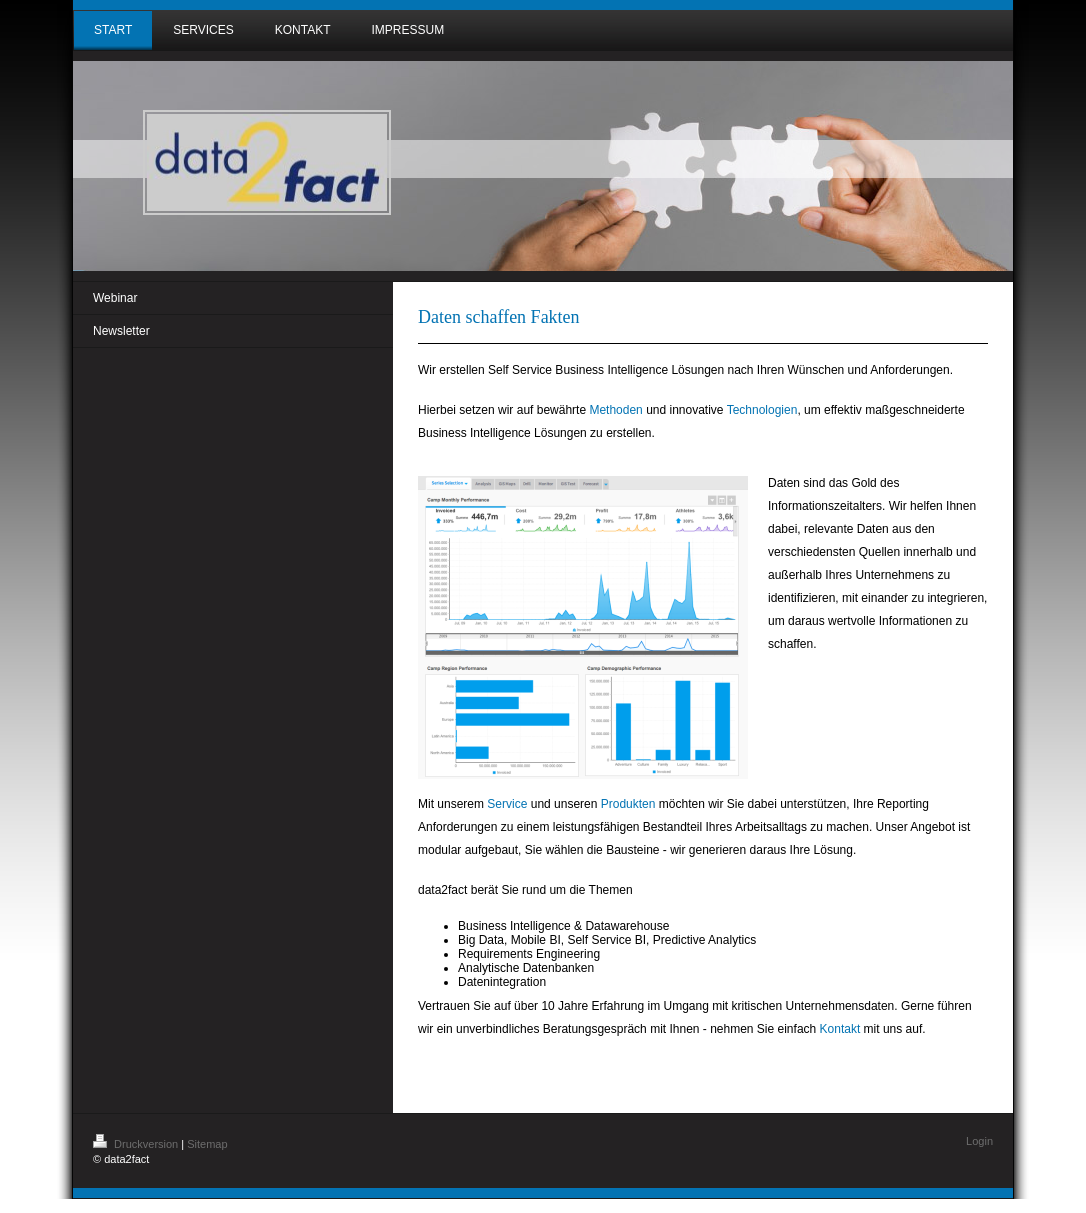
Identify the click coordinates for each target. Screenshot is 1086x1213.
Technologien (762, 410)
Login (979, 1141)
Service (507, 804)
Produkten (628, 804)
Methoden (615, 410)
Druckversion (137, 1144)
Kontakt (840, 1029)
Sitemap (207, 1144)
